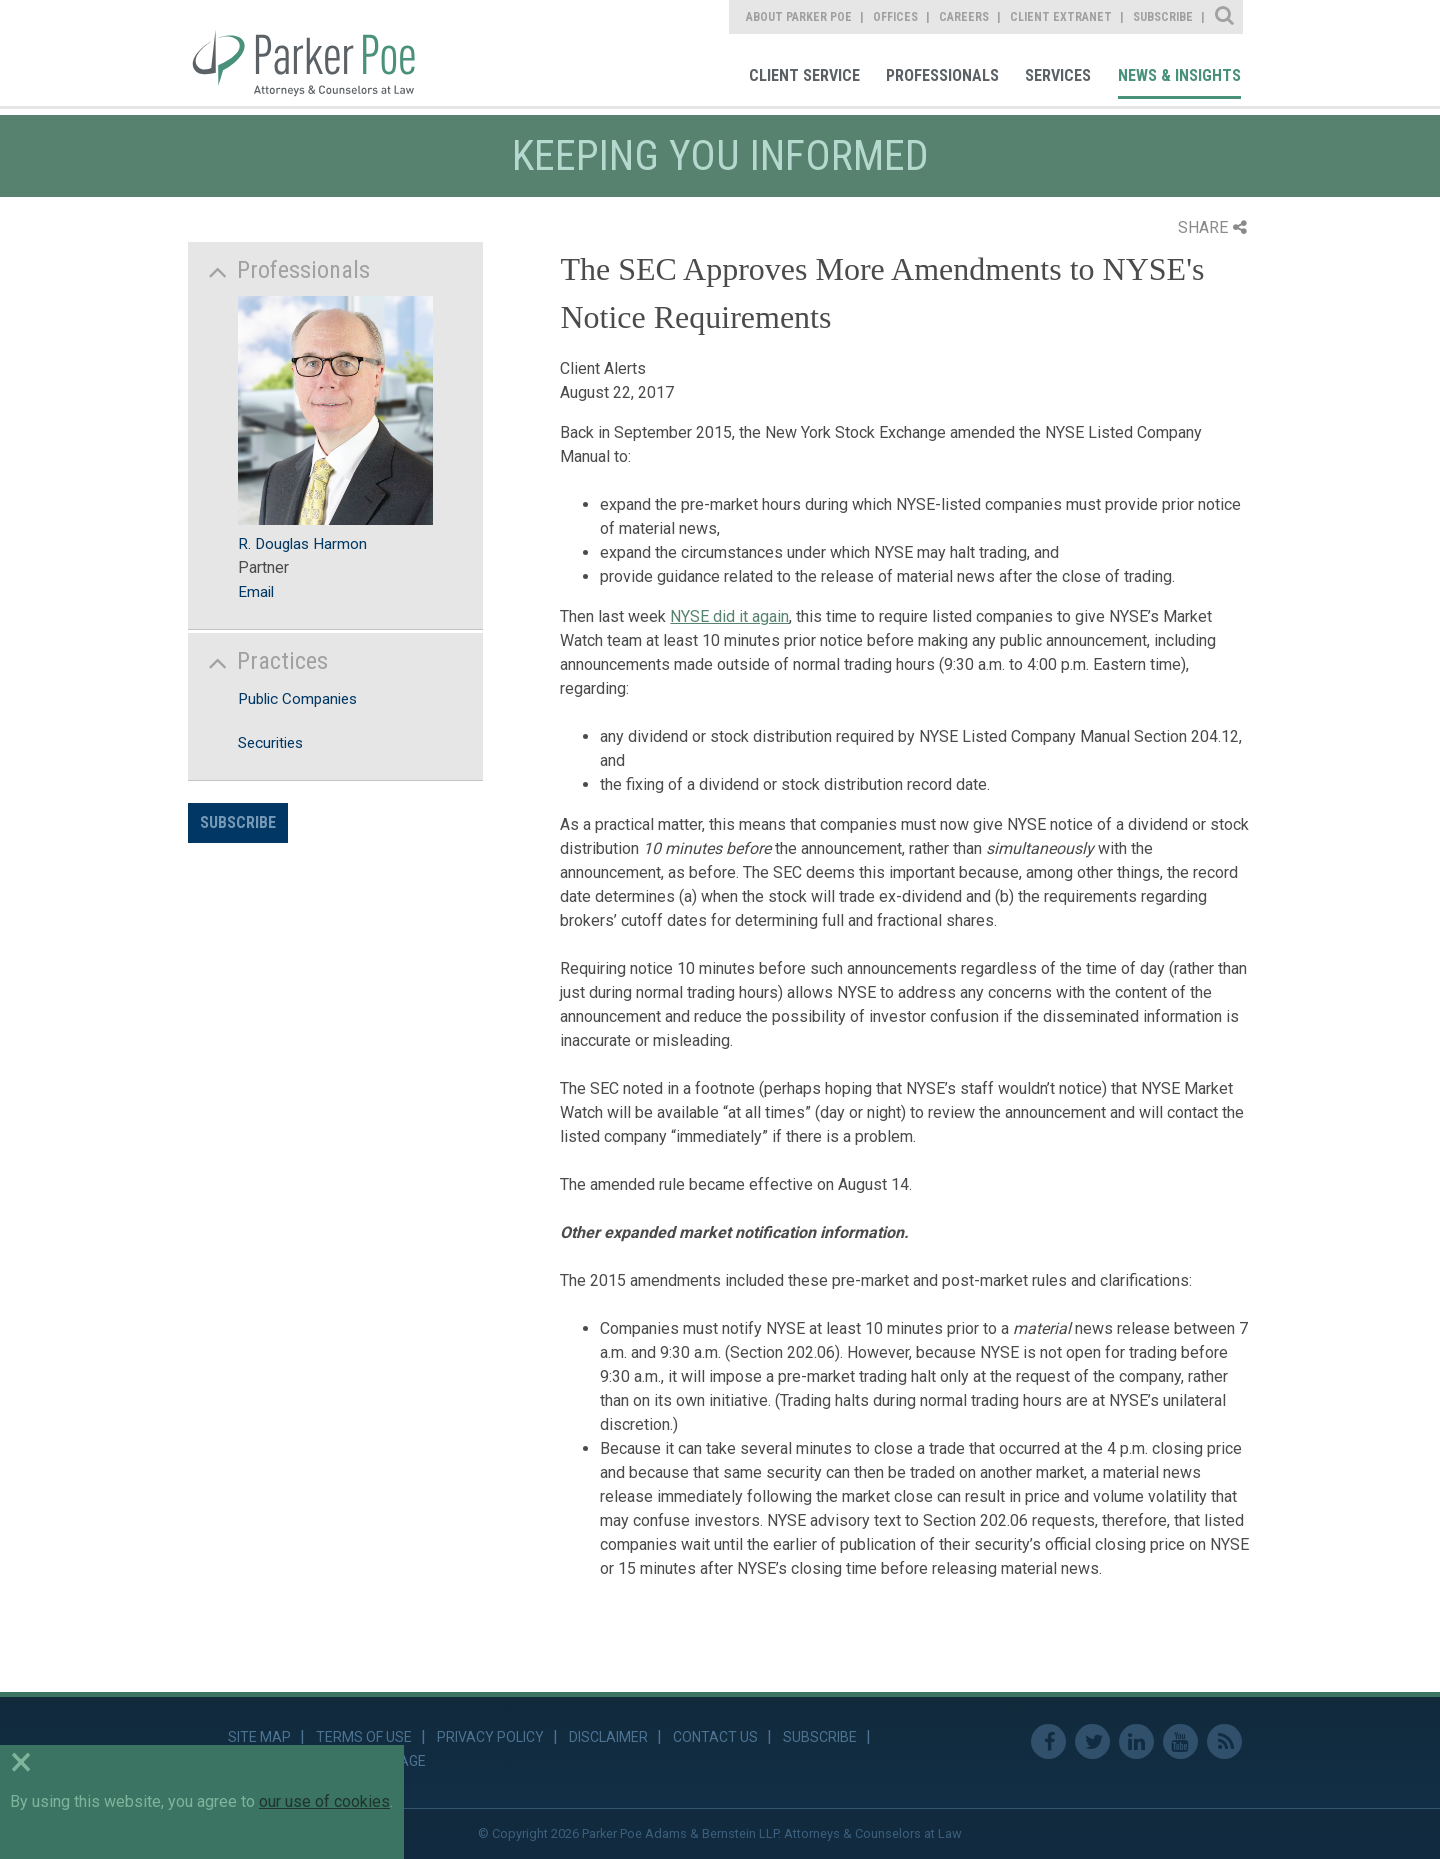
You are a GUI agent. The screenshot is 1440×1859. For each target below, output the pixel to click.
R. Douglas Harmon (302, 544)
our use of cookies (324, 1801)
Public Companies (297, 699)
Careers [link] (964, 17)
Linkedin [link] (1136, 1741)
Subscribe (238, 822)
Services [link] (1058, 75)
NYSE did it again (729, 616)
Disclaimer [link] (608, 1737)
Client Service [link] (804, 75)
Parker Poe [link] (315, 53)
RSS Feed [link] (1224, 1741)
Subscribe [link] (1163, 17)
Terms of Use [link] (364, 1737)
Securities (270, 743)
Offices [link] (895, 17)
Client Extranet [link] (1061, 17)
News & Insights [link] (1179, 75)
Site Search (1225, 17)
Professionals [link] (942, 75)
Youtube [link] (1180, 1741)
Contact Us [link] (715, 1737)
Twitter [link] (1092, 1741)
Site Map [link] (259, 1737)
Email (256, 592)
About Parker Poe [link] (799, 17)
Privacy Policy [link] (490, 1737)
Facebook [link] (1048, 1741)
